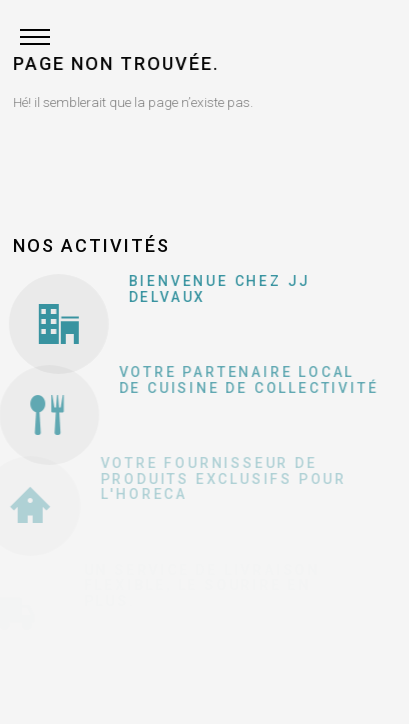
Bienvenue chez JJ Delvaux (215, 288)
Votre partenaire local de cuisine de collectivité (239, 379)
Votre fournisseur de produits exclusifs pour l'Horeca (211, 478)
